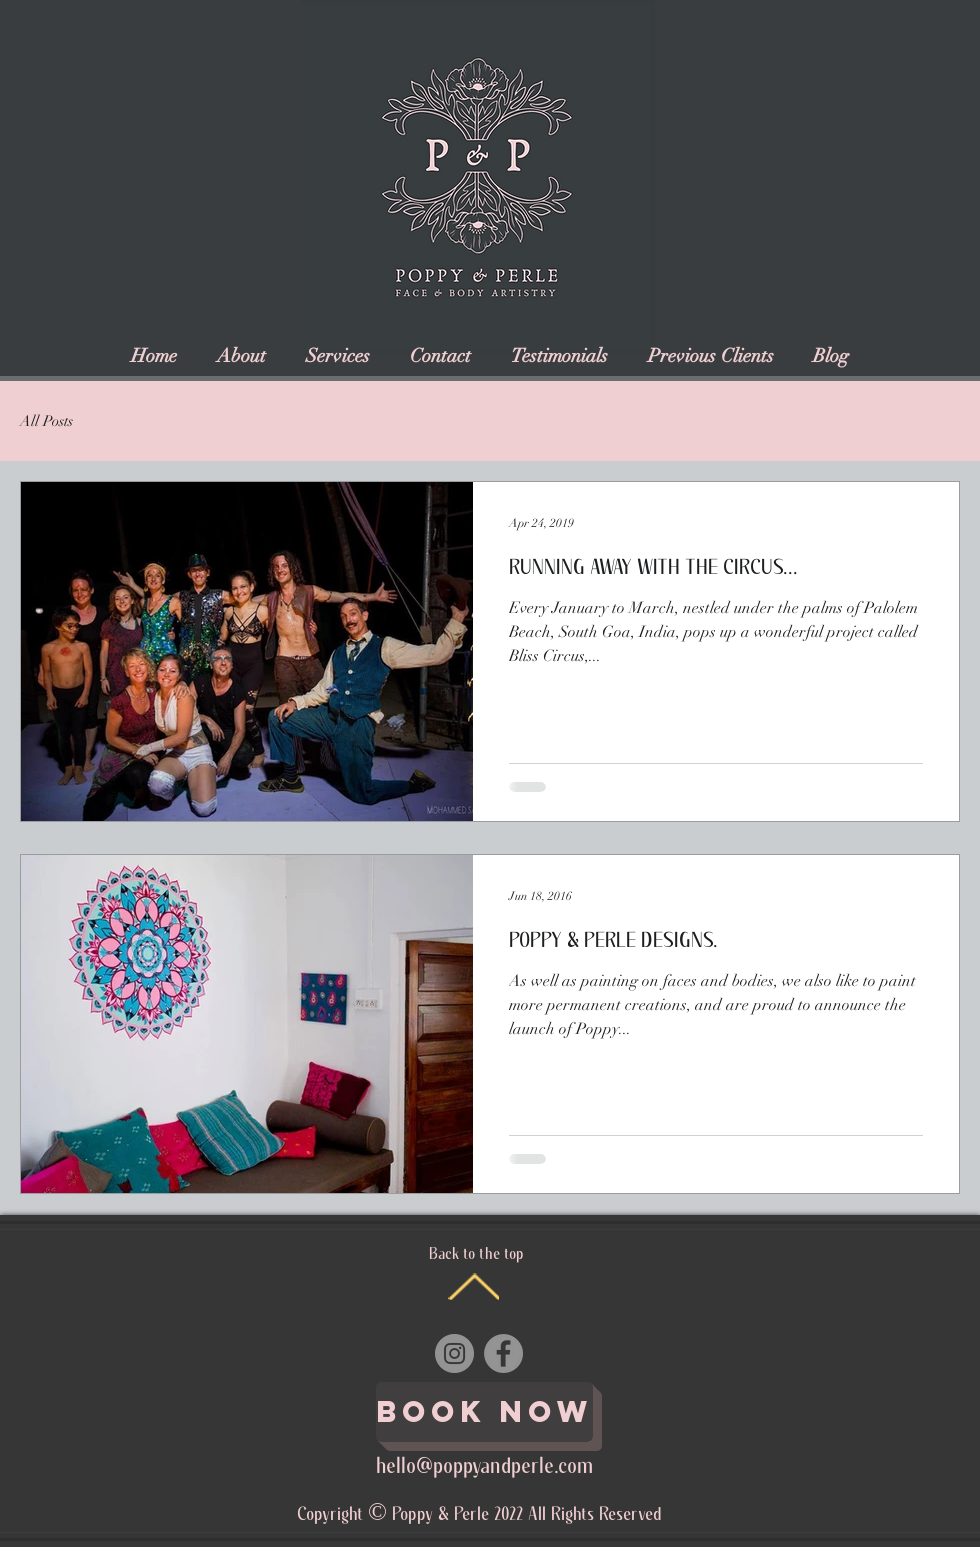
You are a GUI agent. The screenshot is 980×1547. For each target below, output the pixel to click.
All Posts (46, 421)
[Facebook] (503, 1353)
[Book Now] (484, 1412)
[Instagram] (454, 1353)
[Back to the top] (473, 1286)
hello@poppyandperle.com (484, 1467)
